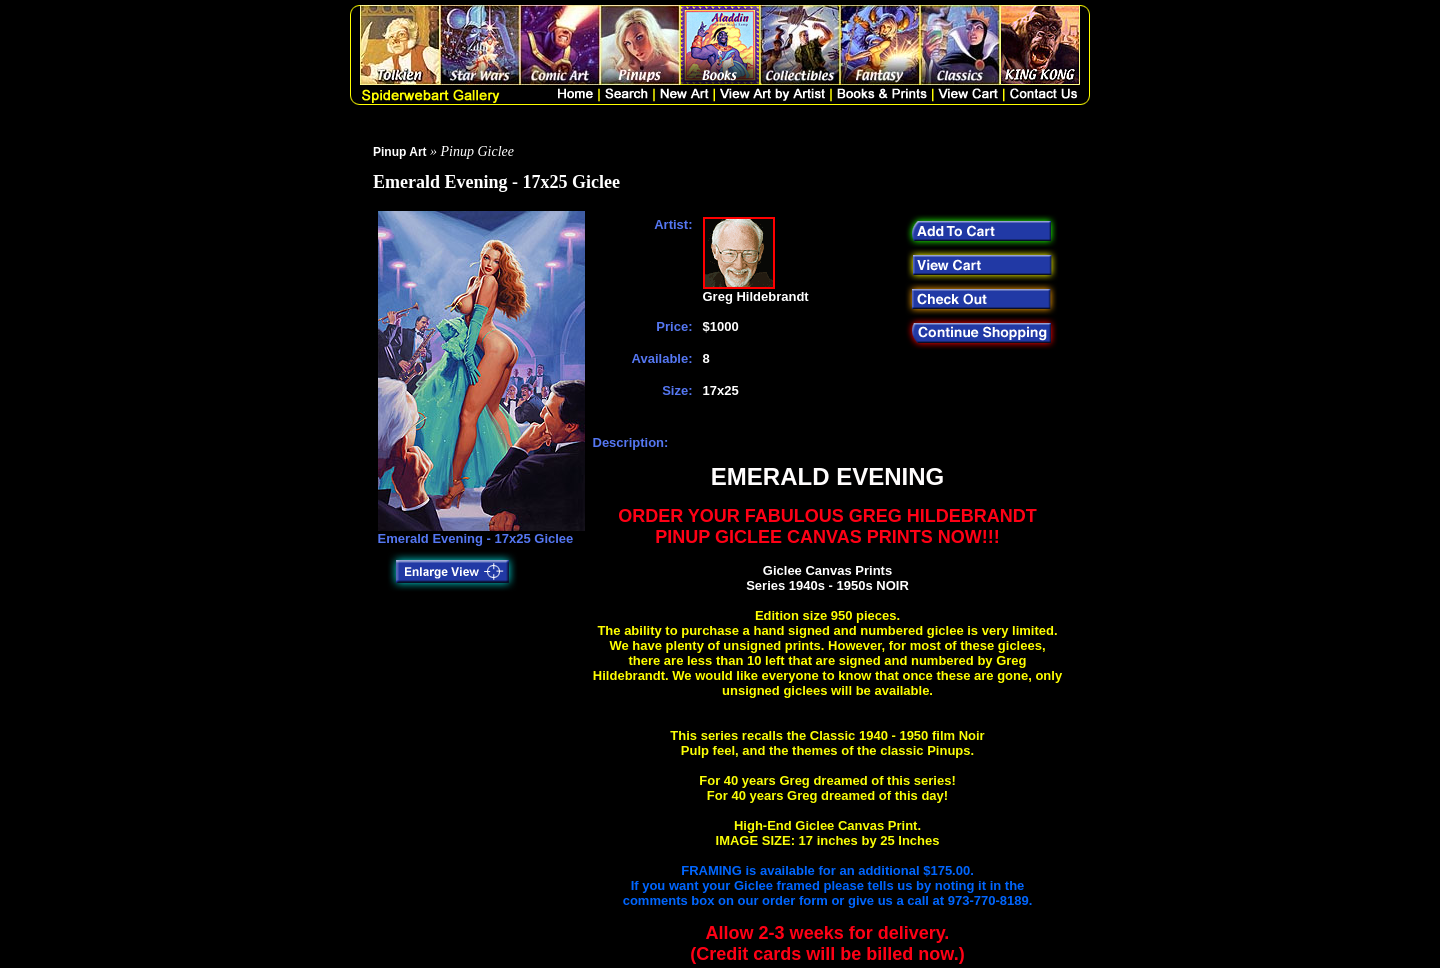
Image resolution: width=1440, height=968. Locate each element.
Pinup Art (400, 152)
